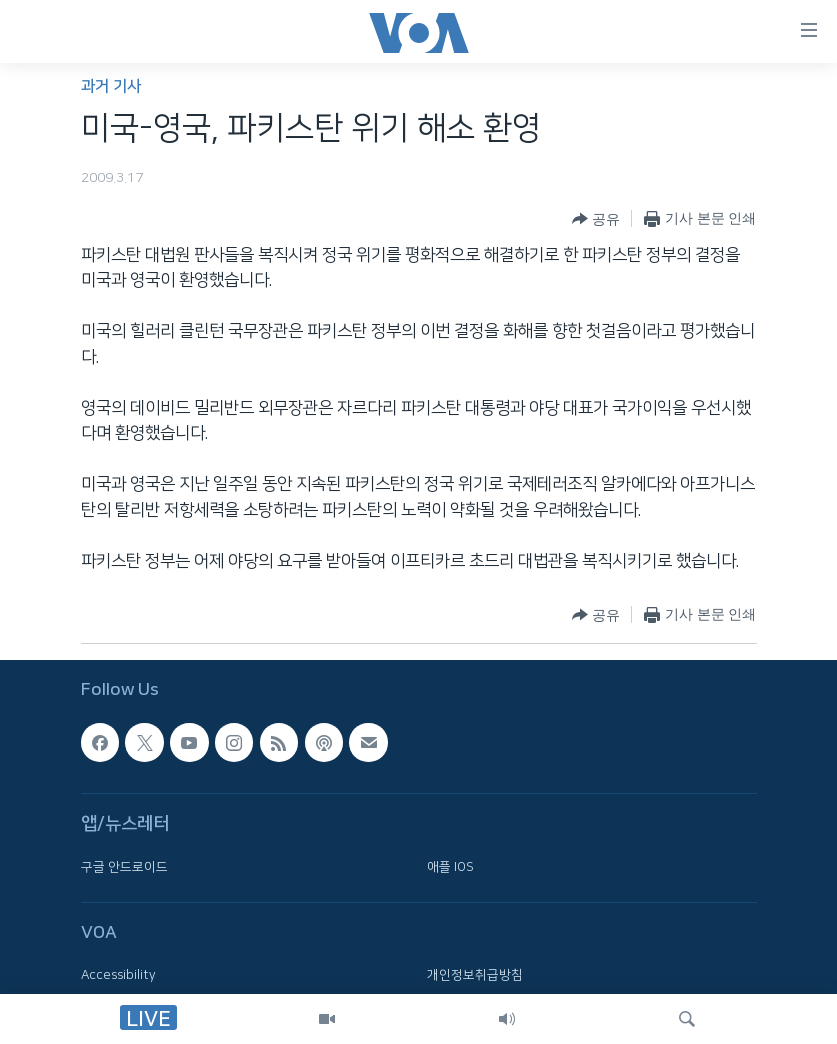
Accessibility (118, 975)
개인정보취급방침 (475, 975)
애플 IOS (450, 866)
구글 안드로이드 (124, 866)
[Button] (596, 219)
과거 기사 (111, 86)
